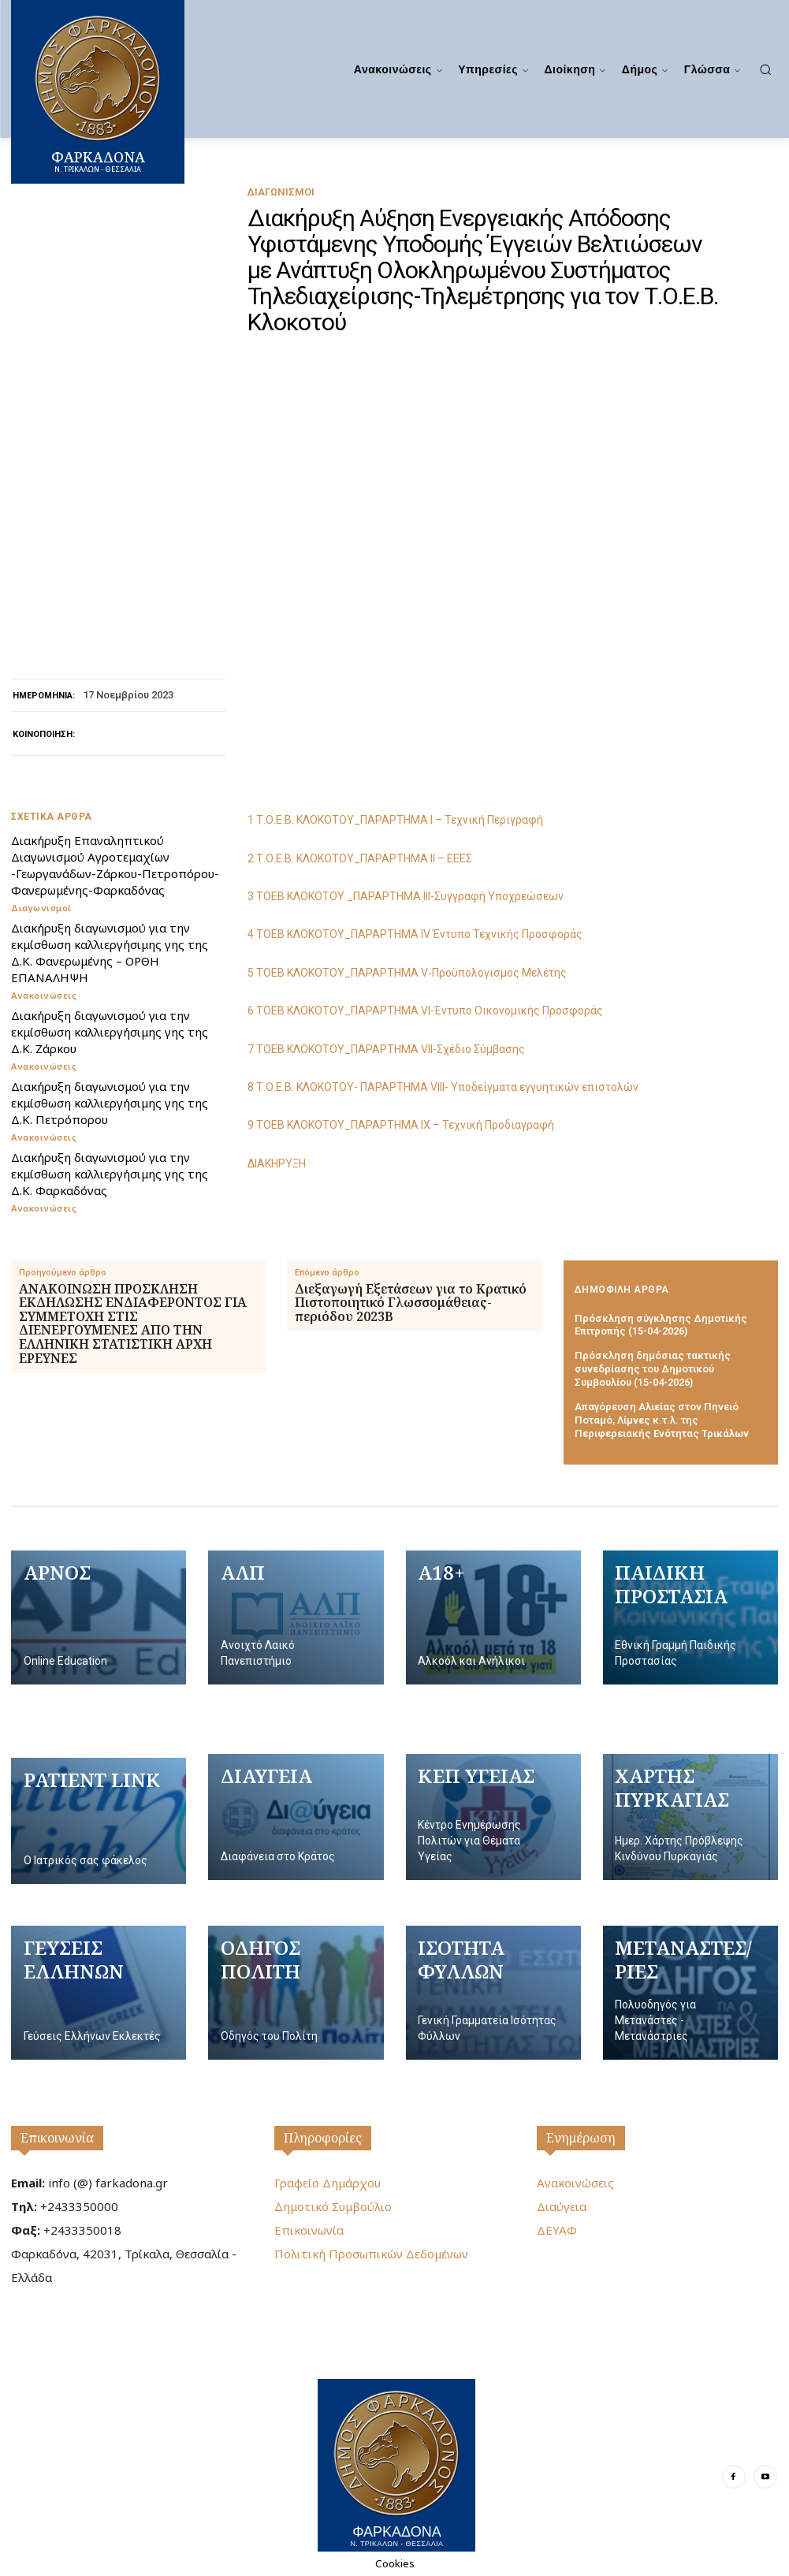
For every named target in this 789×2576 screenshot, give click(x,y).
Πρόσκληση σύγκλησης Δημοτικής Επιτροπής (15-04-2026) (661, 1325)
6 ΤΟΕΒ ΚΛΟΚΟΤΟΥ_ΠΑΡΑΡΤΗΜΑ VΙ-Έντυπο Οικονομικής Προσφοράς (425, 1010)
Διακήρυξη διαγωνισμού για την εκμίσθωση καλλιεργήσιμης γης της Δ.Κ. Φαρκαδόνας (109, 1173)
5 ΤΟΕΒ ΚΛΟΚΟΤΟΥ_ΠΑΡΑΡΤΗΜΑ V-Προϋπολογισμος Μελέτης (407, 972)
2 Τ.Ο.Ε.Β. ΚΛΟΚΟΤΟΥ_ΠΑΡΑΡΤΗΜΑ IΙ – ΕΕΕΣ (359, 858)
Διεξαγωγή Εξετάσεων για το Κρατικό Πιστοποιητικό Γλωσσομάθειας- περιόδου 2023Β (411, 1303)
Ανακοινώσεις (43, 995)
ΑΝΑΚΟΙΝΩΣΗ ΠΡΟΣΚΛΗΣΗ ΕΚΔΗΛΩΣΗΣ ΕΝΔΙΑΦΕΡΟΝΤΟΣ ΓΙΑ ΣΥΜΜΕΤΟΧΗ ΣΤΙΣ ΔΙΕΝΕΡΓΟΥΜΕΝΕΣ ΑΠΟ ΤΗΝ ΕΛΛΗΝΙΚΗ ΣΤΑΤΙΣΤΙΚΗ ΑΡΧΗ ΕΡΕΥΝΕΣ (133, 1324)
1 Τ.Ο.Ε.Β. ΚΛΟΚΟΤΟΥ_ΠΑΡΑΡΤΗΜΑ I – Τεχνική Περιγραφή (395, 819)
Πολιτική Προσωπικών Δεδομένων (371, 2253)
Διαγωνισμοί (280, 192)
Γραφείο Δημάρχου (327, 2183)
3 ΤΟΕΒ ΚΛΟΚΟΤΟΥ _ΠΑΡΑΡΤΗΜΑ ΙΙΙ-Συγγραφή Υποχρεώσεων (405, 896)
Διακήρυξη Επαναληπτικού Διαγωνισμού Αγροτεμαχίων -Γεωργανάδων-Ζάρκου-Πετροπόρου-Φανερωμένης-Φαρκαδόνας (115, 865)
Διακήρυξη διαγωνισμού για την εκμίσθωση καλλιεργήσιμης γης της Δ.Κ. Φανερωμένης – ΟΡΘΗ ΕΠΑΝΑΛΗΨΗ (109, 952)
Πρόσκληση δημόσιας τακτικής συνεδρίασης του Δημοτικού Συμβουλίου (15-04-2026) (653, 1368)
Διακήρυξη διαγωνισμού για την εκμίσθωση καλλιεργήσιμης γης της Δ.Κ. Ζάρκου (109, 1031)
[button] (765, 69)
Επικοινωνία (57, 2137)
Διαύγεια (561, 2206)
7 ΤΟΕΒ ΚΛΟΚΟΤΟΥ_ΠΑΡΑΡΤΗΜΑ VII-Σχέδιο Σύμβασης (386, 1049)
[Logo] (396, 2465)
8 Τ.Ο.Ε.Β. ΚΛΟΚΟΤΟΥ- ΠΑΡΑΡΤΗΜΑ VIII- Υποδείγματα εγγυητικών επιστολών (442, 1087)
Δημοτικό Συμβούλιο (333, 2206)
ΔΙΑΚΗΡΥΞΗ (276, 1163)
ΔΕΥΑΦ (557, 2230)
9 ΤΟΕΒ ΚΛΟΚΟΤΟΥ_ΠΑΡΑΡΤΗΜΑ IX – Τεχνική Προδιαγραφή (400, 1125)
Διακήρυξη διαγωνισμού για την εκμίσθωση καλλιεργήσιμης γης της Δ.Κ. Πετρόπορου (109, 1102)
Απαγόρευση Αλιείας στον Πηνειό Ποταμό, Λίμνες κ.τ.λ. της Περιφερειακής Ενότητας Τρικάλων (662, 1420)
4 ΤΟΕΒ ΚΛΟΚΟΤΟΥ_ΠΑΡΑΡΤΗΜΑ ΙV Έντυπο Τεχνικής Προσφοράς (414, 934)
